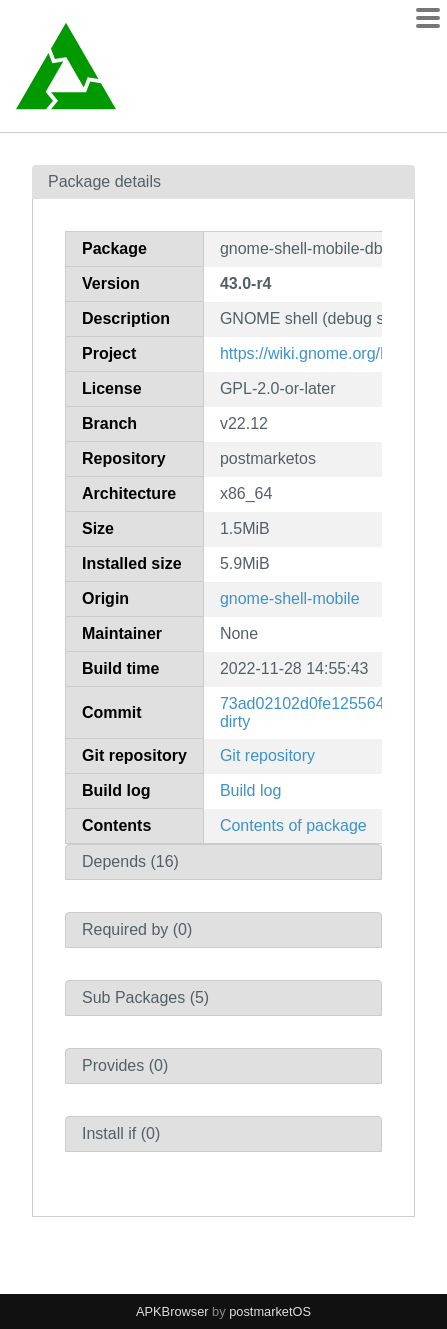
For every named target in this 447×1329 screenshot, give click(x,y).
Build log (250, 790)
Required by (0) (137, 929)
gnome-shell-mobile (290, 598)
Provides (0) (125, 1065)
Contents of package (293, 825)
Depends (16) (130, 861)
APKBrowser (172, 1311)
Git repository (267, 755)
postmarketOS (270, 1311)
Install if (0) (121, 1133)
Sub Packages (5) (145, 997)
